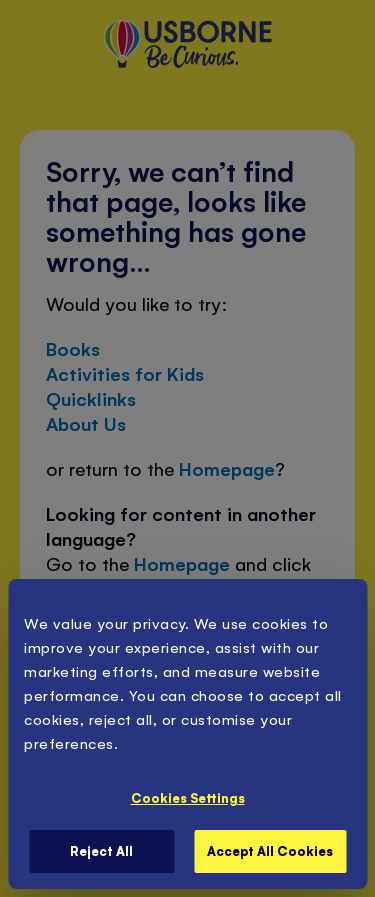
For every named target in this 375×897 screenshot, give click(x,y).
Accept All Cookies (270, 850)
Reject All (101, 850)
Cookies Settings (188, 797)
